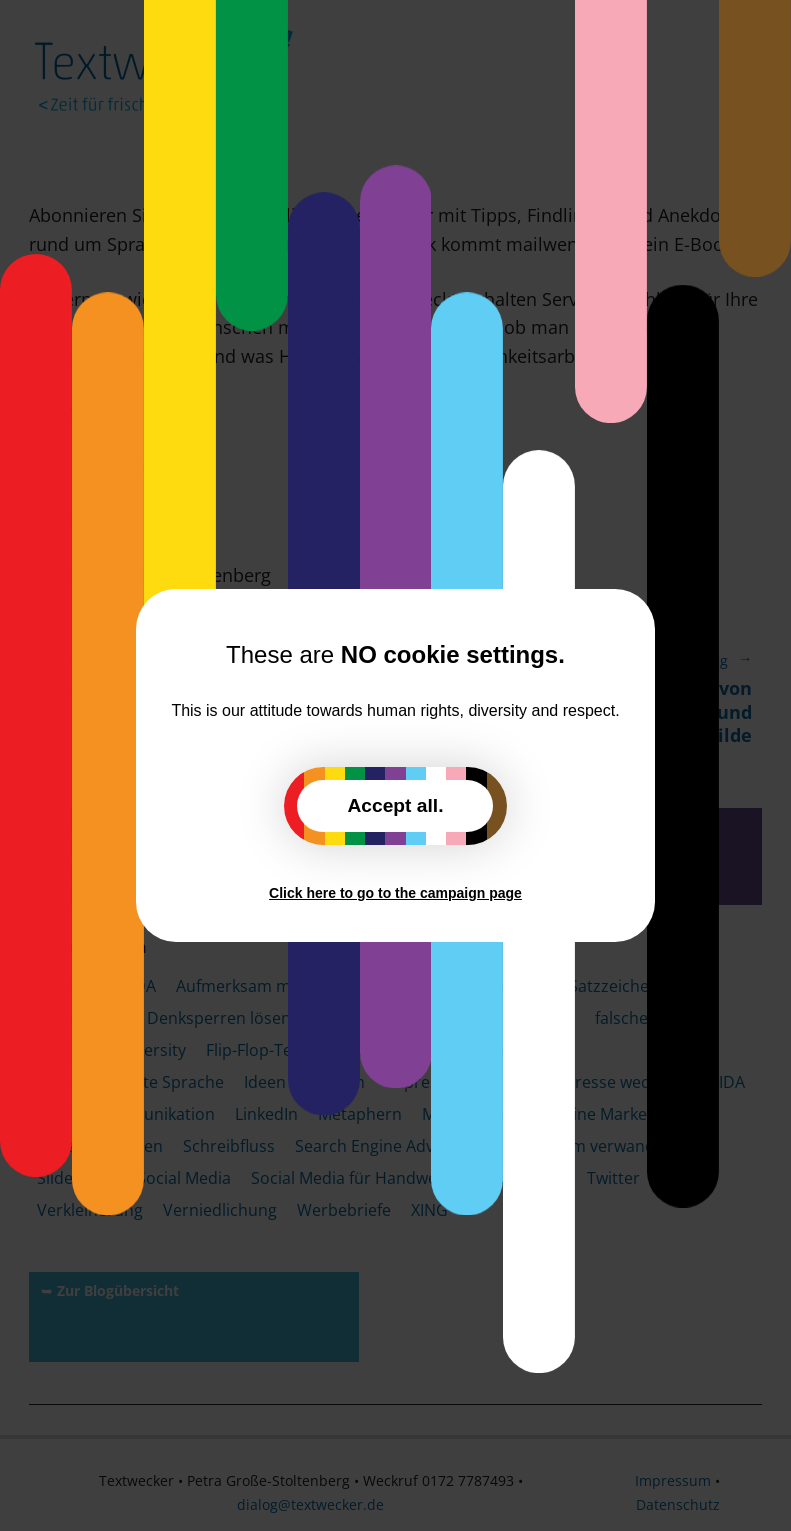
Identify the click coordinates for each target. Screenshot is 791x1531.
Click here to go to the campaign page (395, 893)
